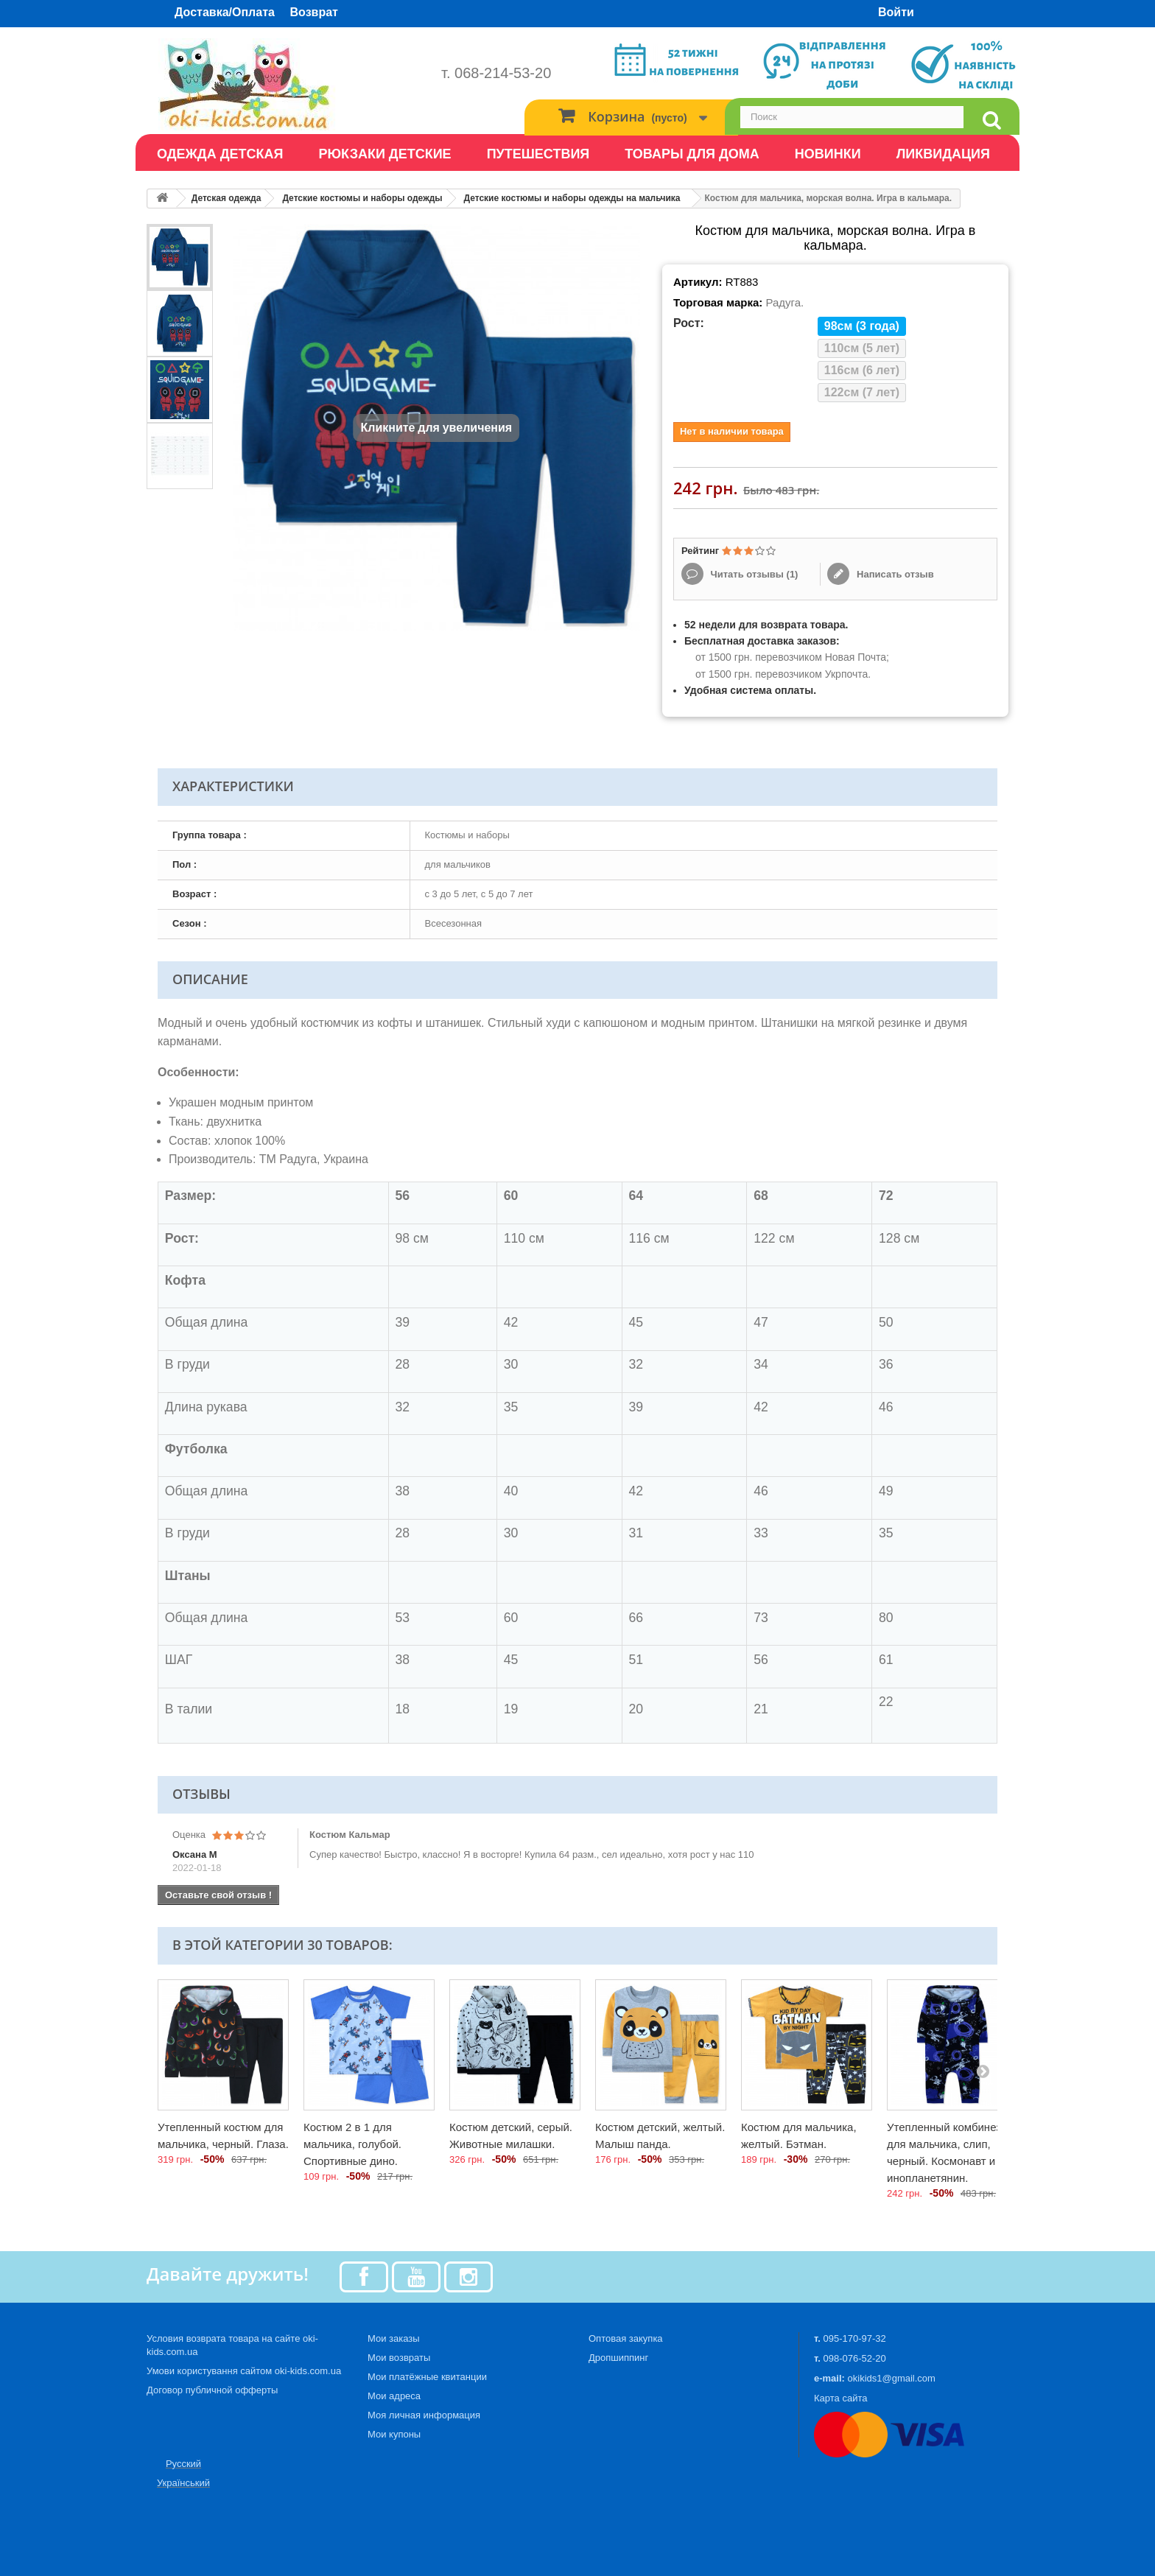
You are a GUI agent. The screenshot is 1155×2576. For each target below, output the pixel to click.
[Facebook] (363, 2275)
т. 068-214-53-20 (496, 73)
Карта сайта (840, 2398)
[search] (991, 120)
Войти (896, 12)
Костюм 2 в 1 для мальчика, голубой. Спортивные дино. (352, 2144)
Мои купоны (394, 2434)
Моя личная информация (424, 2415)
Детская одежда (226, 198)
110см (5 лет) (861, 348)
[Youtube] (416, 2275)
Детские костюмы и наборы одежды (362, 198)
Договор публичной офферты (212, 2390)
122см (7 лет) (861, 392)
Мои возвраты (399, 2357)
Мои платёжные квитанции (427, 2376)
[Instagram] (468, 2275)
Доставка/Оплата (225, 12)
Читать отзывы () (753, 574)
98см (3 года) (861, 326)
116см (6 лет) (861, 370)
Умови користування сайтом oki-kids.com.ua (244, 2370)
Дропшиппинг (618, 2357)
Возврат (314, 12)
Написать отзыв (893, 574)
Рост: (688, 323)
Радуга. (784, 302)
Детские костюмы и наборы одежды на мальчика (572, 198)
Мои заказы (394, 2338)
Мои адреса (394, 2395)
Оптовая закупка (626, 2338)
